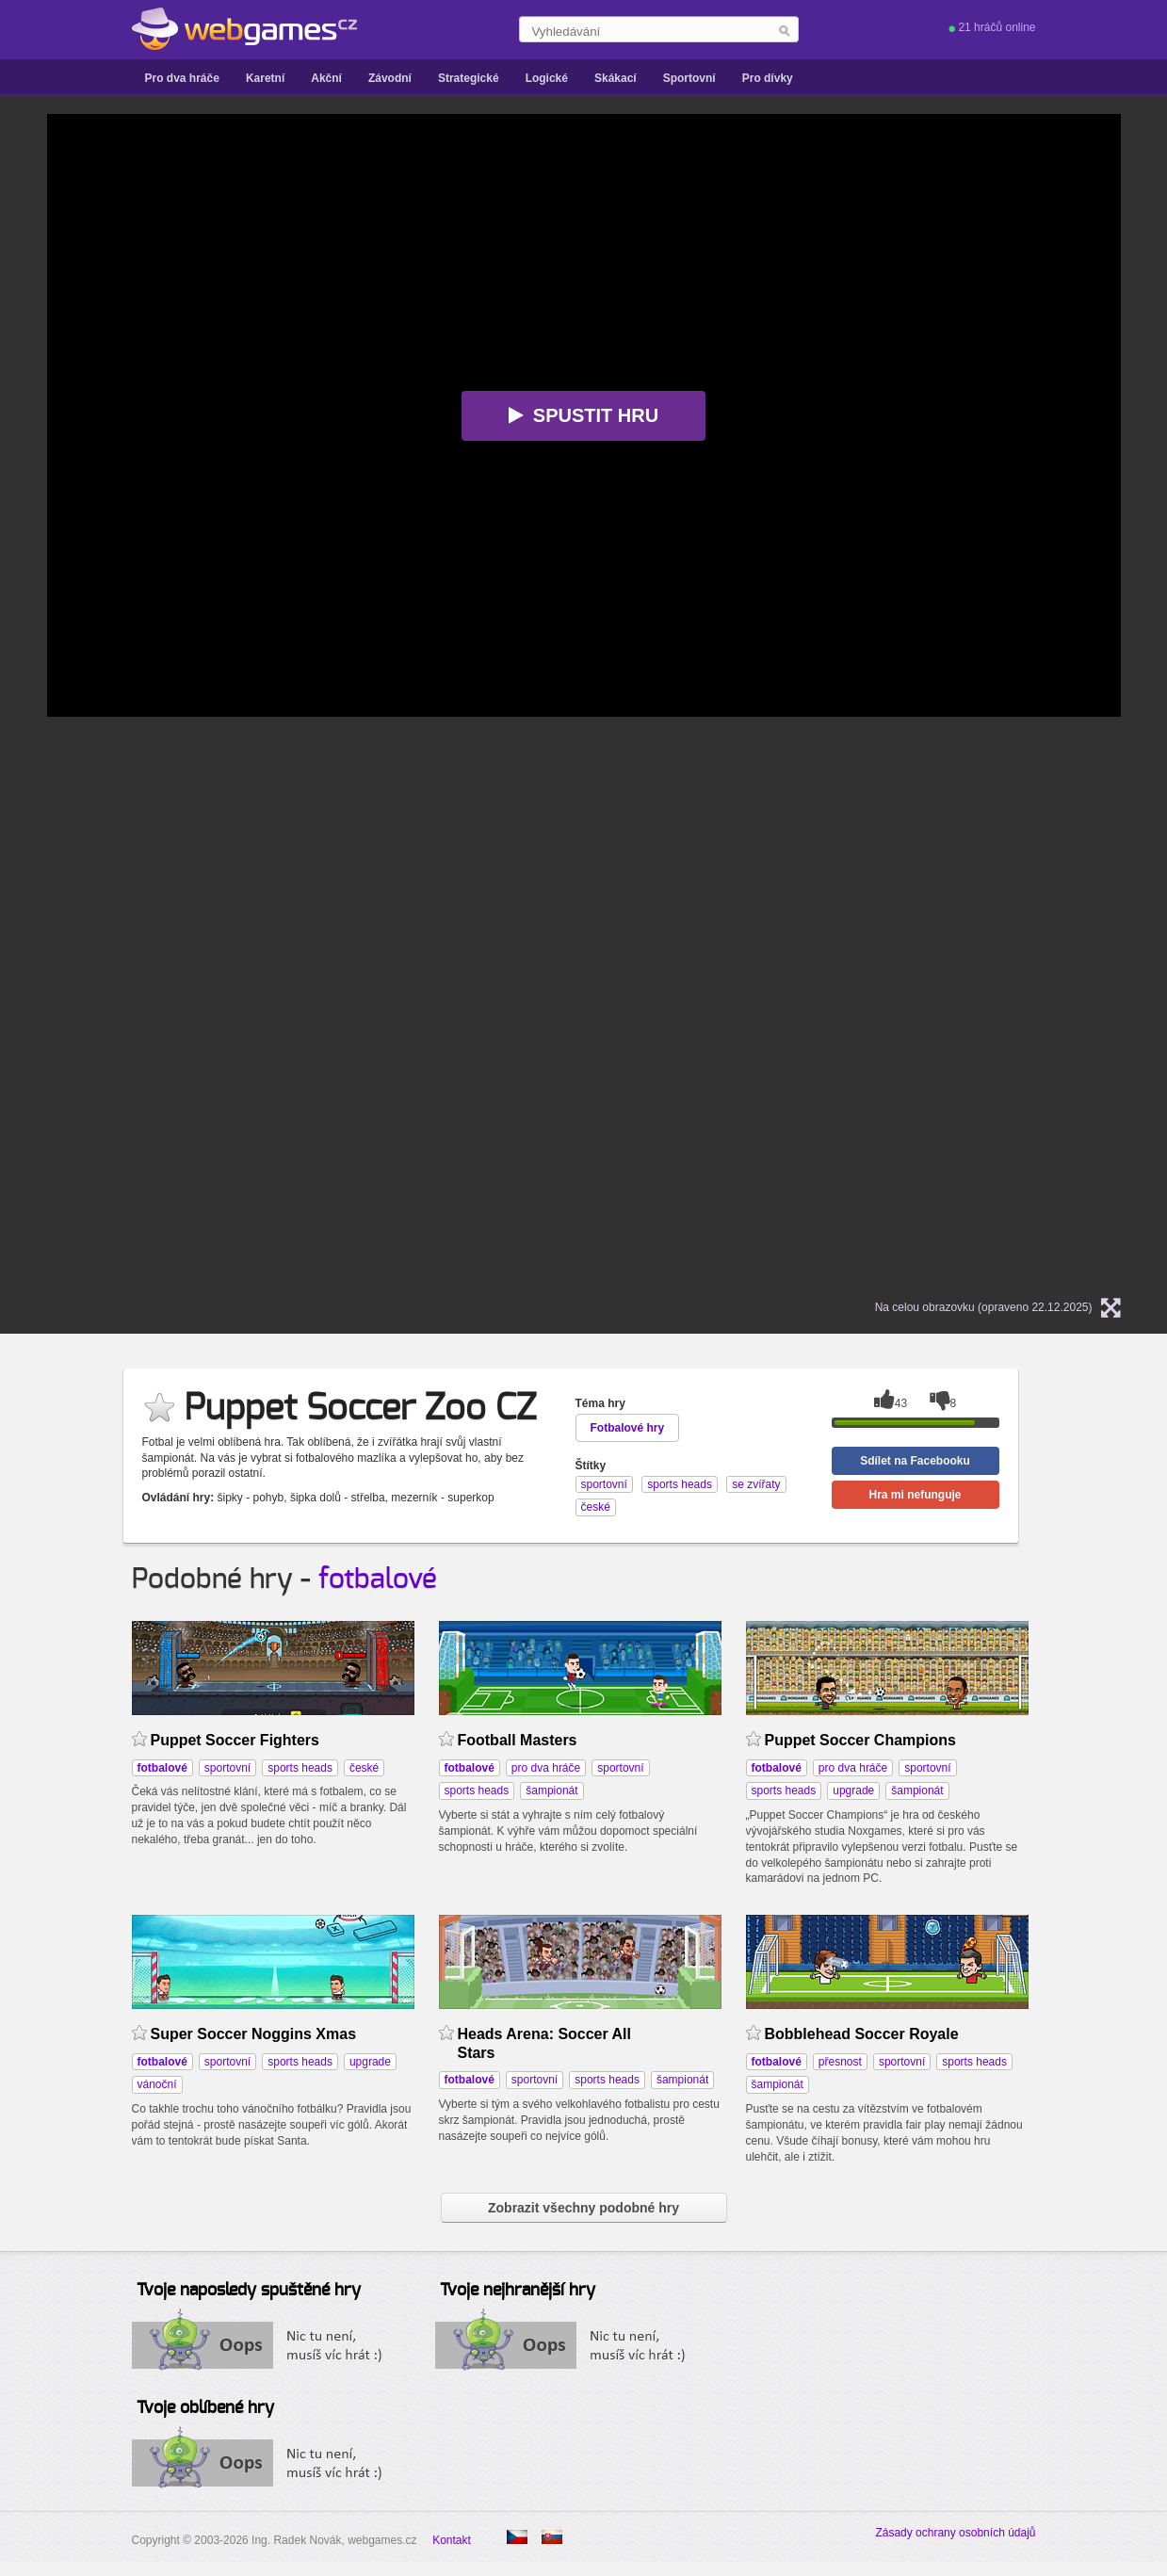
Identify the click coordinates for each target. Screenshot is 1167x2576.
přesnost (840, 2061)
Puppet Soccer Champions (860, 1740)
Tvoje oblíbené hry (205, 2408)
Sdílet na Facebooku (915, 1460)
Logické (547, 78)
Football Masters (517, 1740)
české (364, 1767)
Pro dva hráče (182, 78)
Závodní (390, 78)
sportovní (227, 1767)
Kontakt (451, 2540)
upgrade (853, 1790)
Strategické (468, 78)
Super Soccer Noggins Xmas (254, 2034)
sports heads (299, 1767)
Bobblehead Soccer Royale (862, 2034)
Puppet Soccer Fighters (235, 1740)
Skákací (615, 78)
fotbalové (377, 1579)
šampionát (551, 1790)
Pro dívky (767, 78)
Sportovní (689, 78)
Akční (326, 78)
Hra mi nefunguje (914, 1494)
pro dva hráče (545, 1767)
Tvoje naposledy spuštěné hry (249, 2290)
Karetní (265, 78)
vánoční (157, 2084)
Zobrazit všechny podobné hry (583, 2207)
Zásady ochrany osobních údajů (955, 2532)
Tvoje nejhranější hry (517, 2290)
